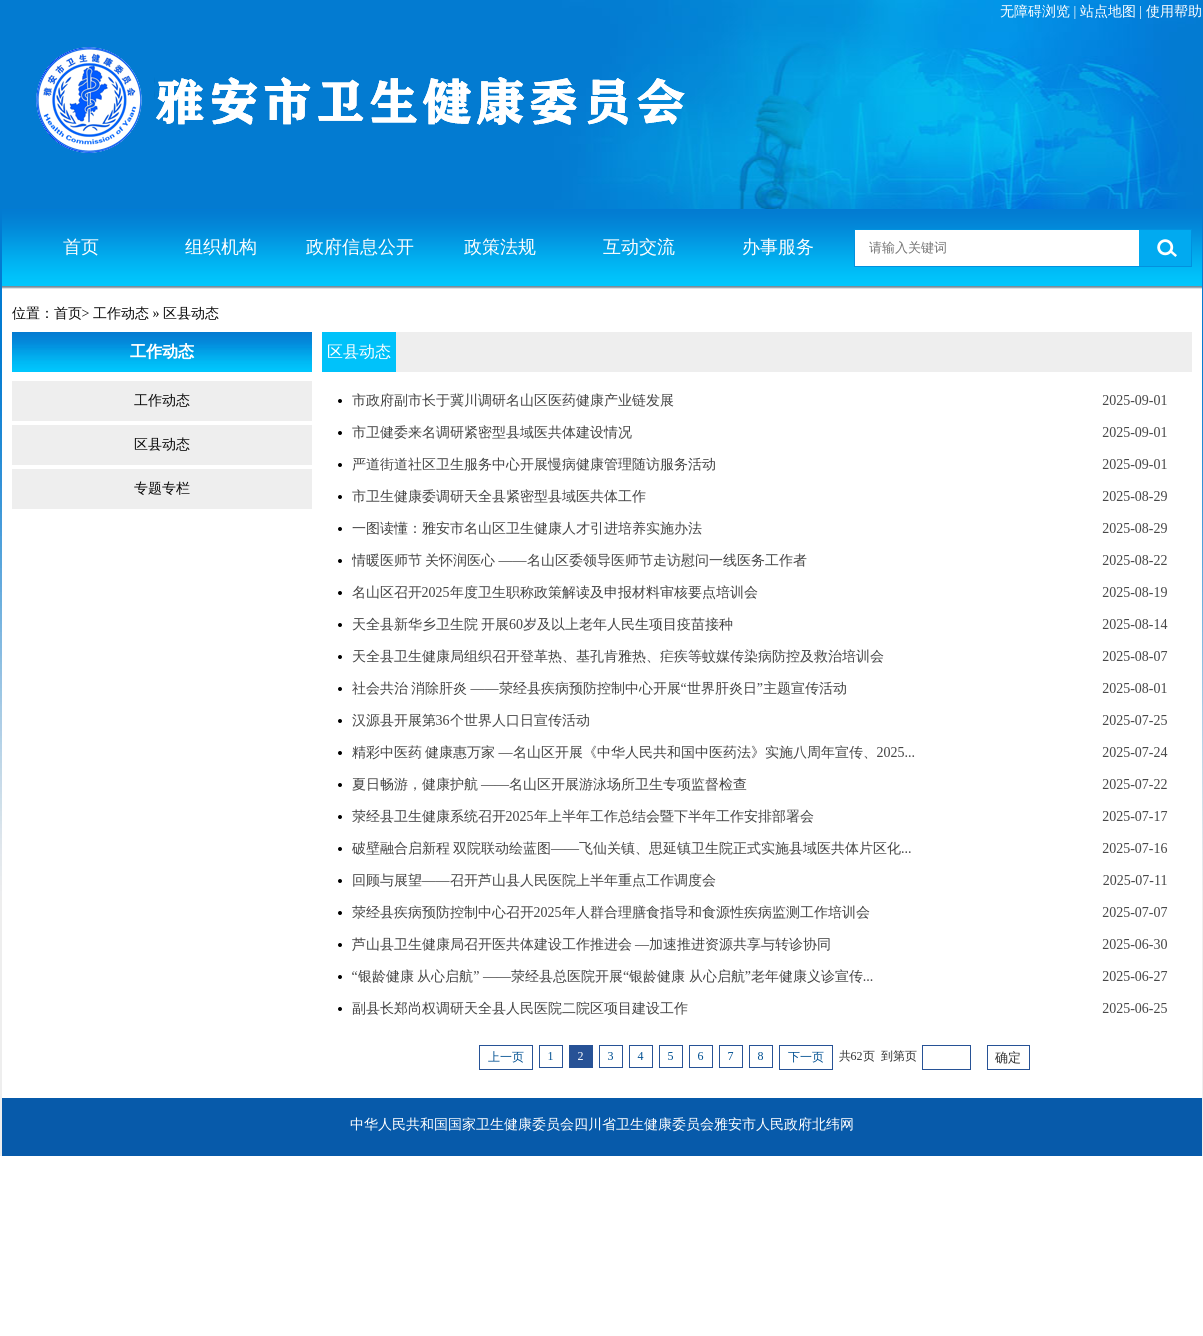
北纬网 (833, 1124)
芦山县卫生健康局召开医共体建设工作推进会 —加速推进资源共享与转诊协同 (592, 944)
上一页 (506, 1057)
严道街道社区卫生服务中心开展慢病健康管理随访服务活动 (534, 464)
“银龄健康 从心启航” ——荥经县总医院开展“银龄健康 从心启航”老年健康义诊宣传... (613, 976)
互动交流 (639, 247)
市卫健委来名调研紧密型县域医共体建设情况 (492, 432)
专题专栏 (162, 488)
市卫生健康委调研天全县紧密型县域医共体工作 (499, 496)
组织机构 (221, 247)
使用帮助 (1174, 11)
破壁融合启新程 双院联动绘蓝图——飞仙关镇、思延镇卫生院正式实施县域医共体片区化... (632, 848)
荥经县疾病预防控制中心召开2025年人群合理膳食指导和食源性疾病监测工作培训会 (611, 912)
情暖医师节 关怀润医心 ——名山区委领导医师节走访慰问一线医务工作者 (579, 560)
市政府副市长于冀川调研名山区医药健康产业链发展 (513, 400)
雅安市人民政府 (763, 1124)
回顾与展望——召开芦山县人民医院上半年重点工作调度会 (534, 880)
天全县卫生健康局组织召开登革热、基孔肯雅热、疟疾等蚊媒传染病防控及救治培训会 (618, 656)
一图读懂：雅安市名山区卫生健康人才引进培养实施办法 (527, 528)
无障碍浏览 (1035, 11)
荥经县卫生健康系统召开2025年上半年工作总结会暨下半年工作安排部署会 (583, 816)
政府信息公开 (360, 247)
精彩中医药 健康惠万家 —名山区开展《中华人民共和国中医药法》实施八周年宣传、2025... (634, 752)
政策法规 (500, 247)
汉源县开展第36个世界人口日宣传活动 (471, 720)
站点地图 (1108, 11)
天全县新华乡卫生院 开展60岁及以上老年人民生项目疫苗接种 (543, 624)
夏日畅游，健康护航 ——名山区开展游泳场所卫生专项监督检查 (550, 784)
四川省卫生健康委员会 (644, 1124)
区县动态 (162, 444)
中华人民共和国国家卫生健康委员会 (462, 1124)
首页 (81, 247)
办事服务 (778, 247)
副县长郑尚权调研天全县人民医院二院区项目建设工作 (520, 1008)
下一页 (806, 1057)
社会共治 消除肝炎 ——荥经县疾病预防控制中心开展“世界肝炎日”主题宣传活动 (599, 688)
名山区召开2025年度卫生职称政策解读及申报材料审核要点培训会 (555, 592)
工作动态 (162, 400)
